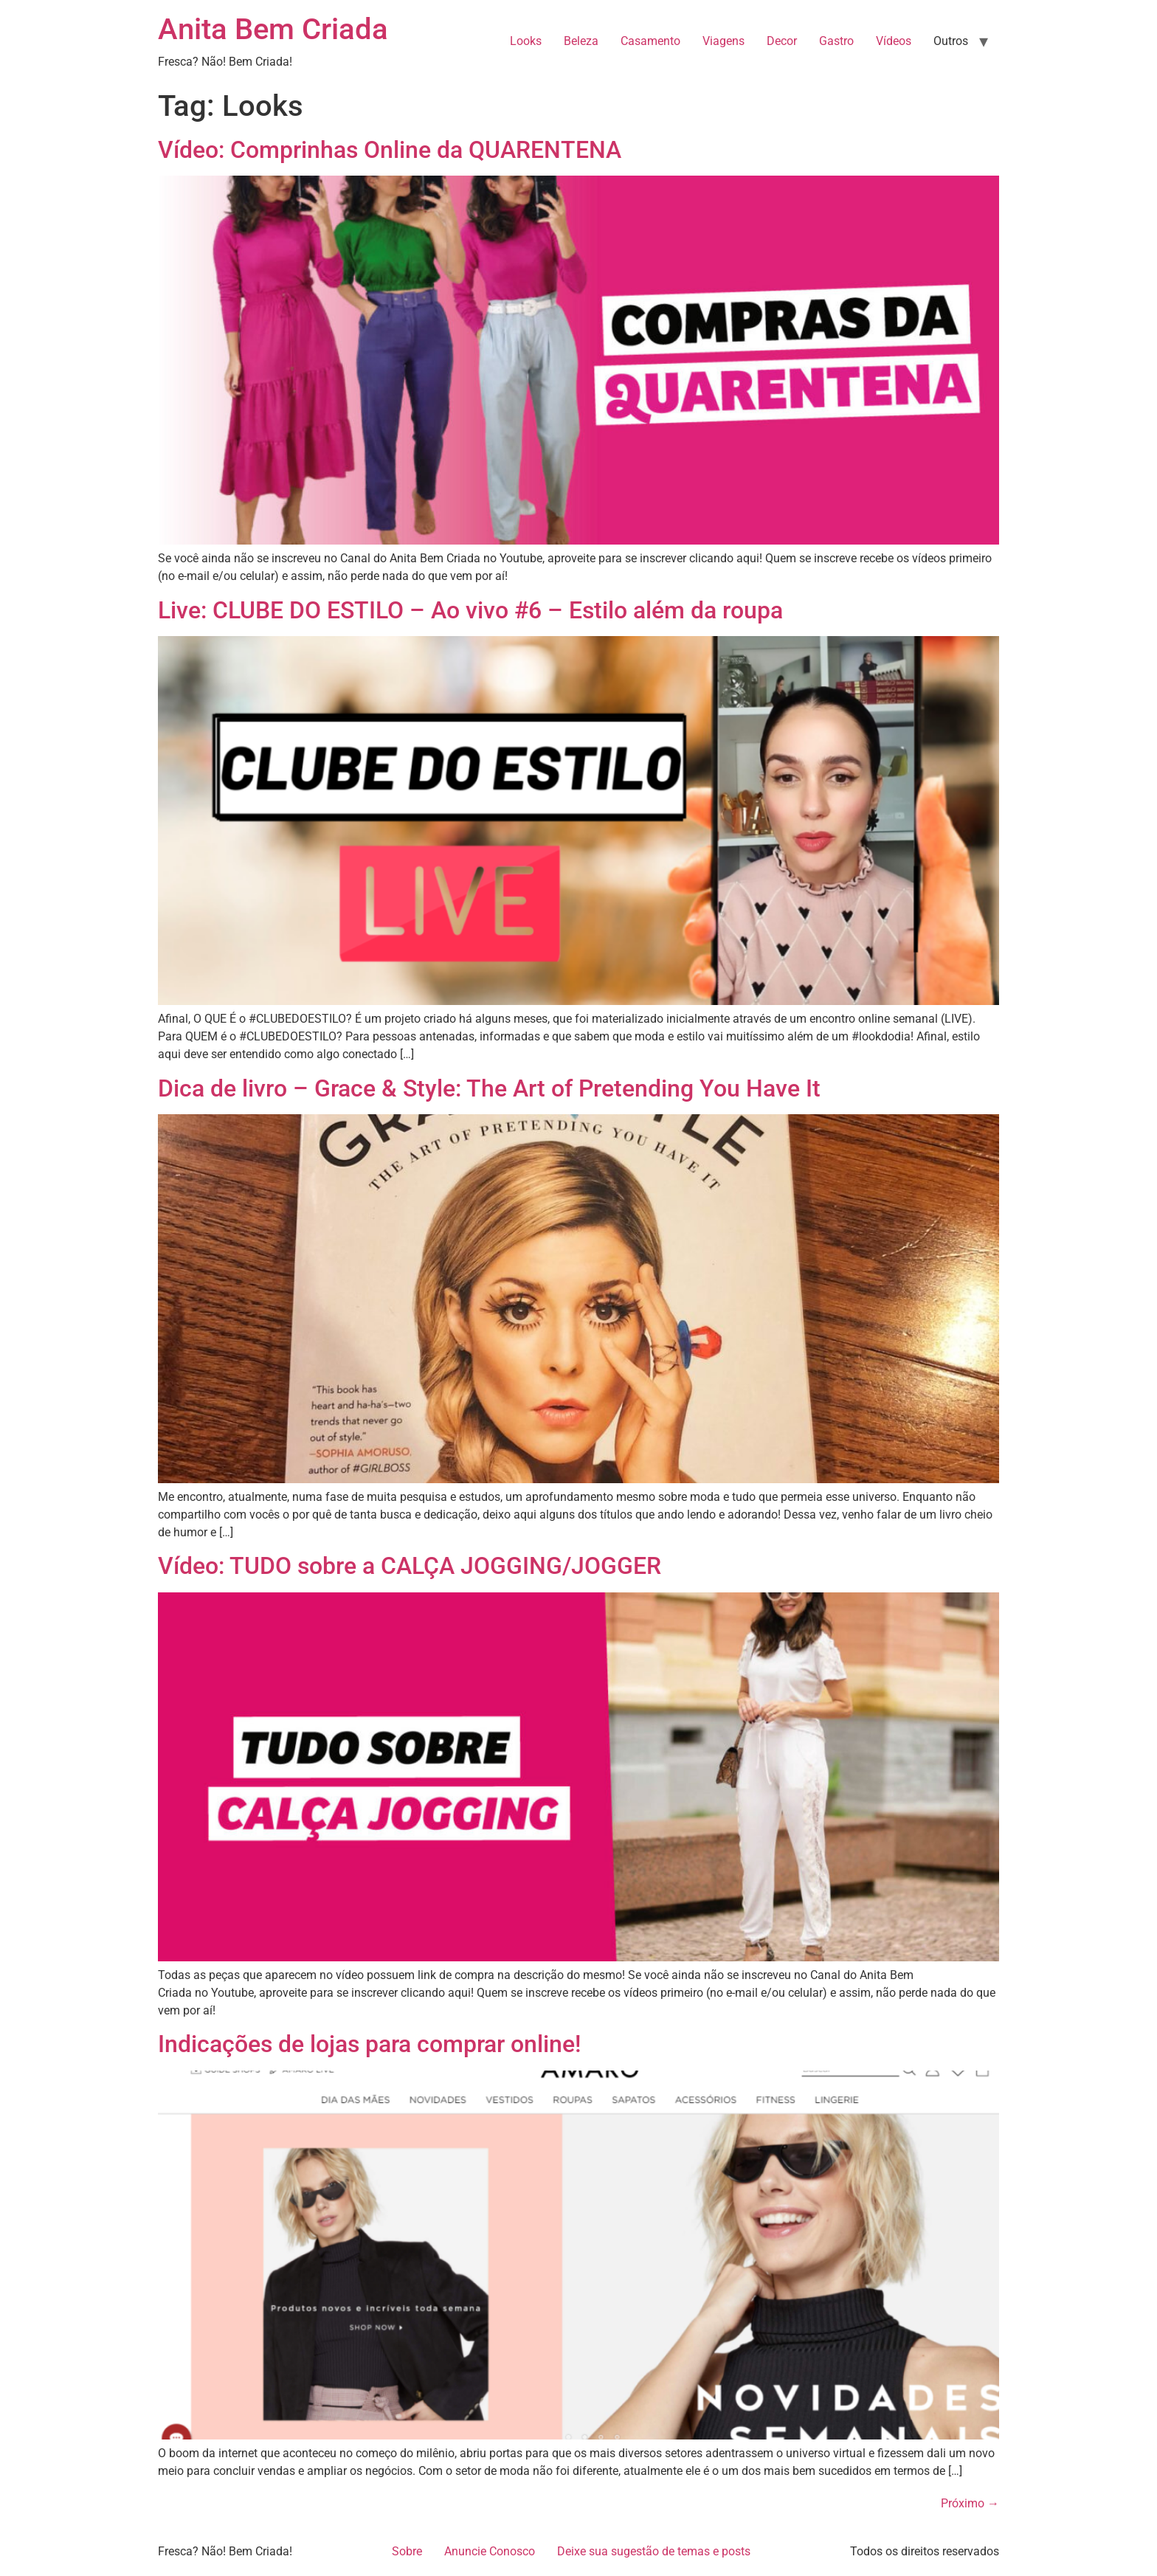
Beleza (581, 41)
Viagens (723, 41)
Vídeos (893, 41)
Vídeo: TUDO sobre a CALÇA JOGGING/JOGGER (409, 1566)
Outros (950, 41)
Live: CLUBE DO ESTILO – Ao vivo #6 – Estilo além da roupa (470, 610)
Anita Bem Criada (273, 29)
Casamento (650, 41)
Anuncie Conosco (489, 2551)
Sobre (407, 2551)
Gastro (836, 41)
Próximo (970, 2503)
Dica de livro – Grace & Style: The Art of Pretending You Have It (489, 1088)
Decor (782, 41)
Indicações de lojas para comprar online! (369, 2044)
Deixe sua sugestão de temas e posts (653, 2551)
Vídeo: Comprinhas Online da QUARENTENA (389, 150)
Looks (526, 41)
